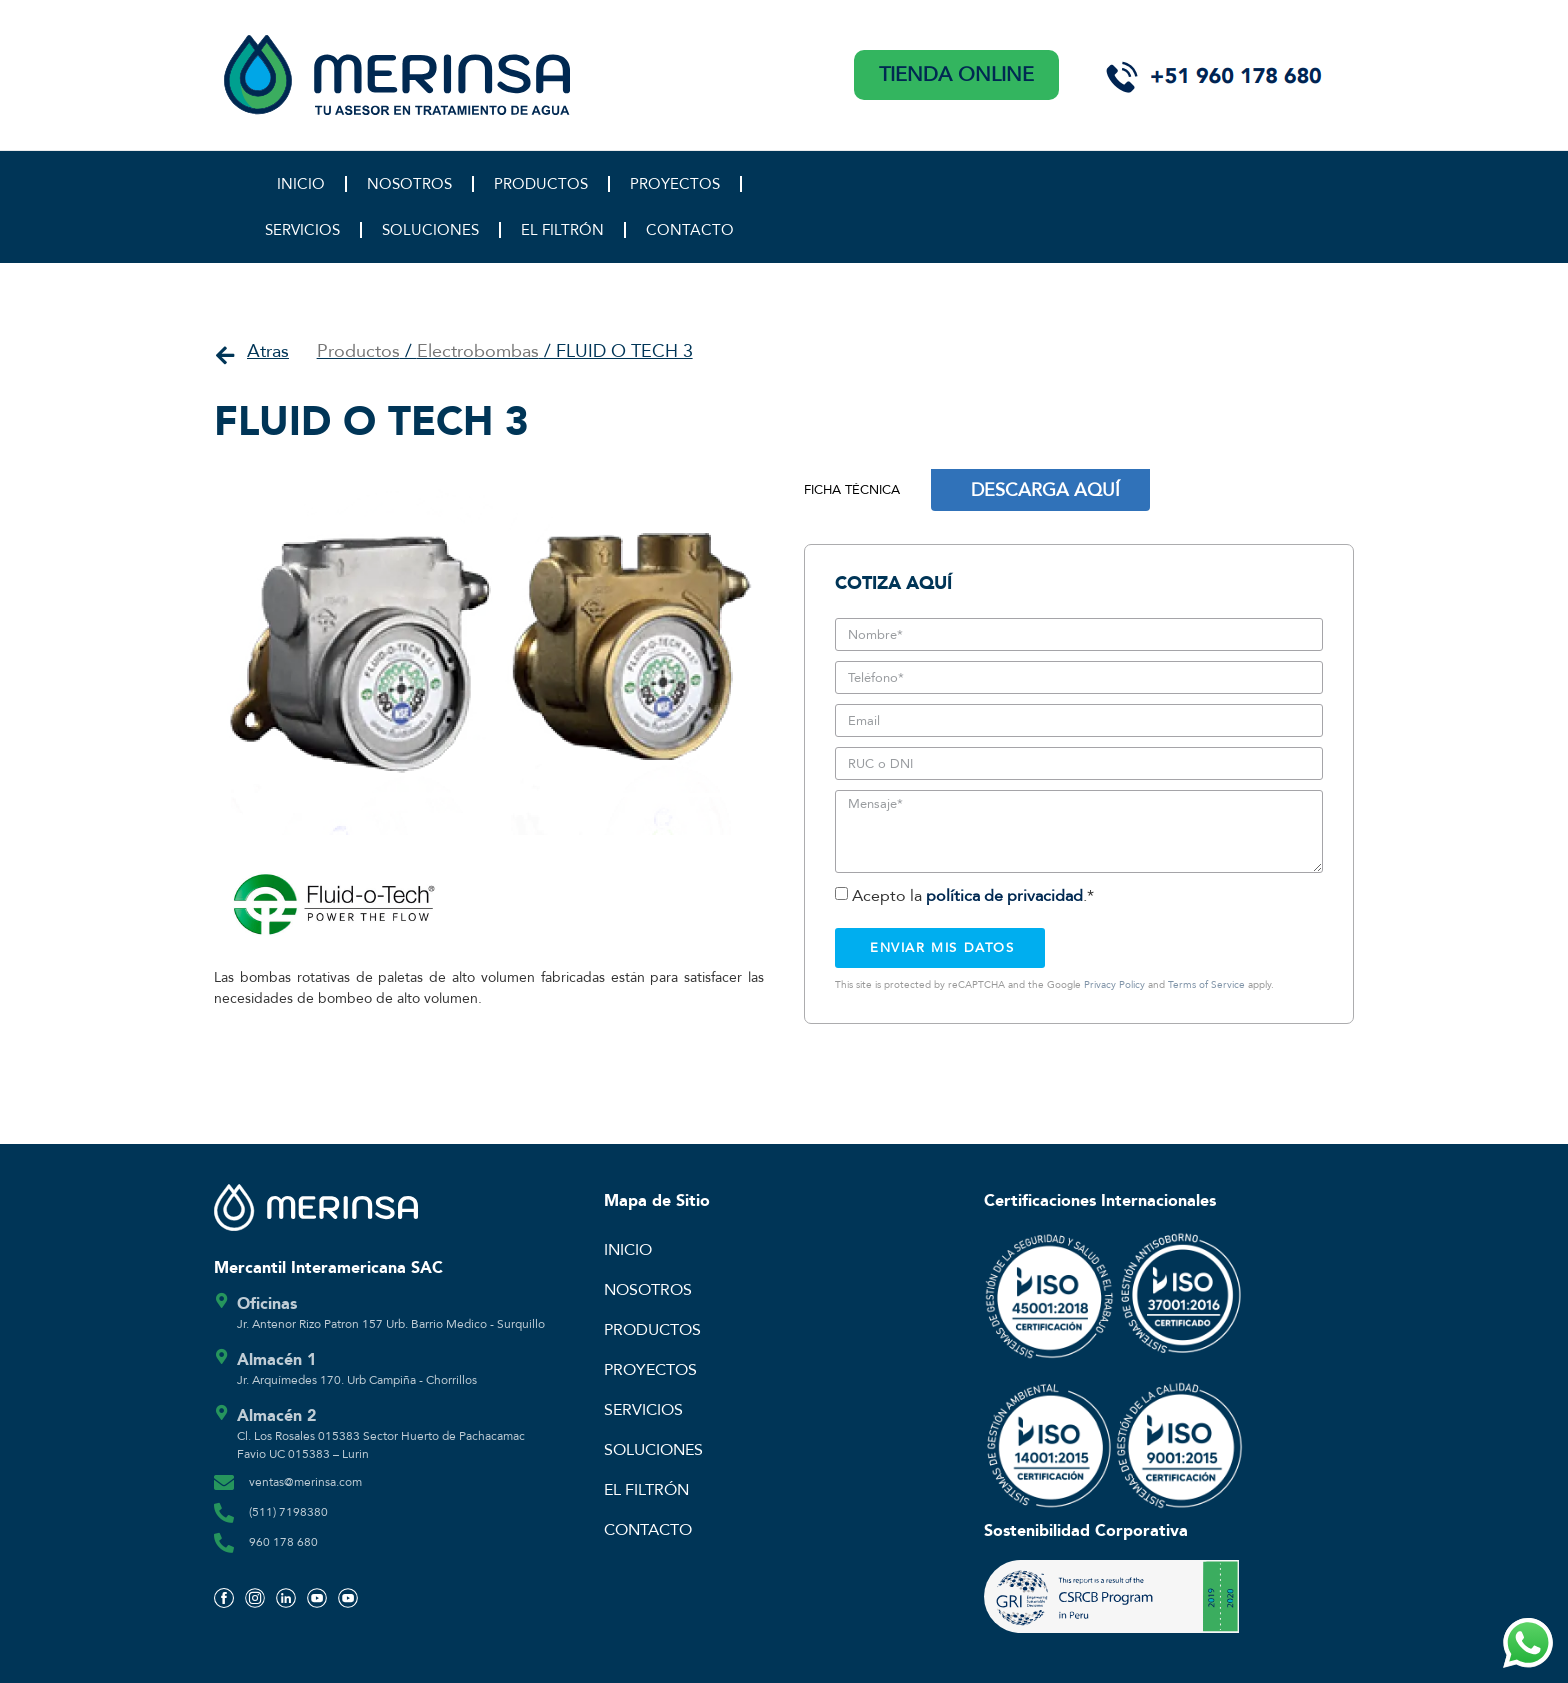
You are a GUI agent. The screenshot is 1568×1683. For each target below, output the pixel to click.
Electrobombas (478, 351)
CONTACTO (690, 230)
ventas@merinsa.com (305, 1482)
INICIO (301, 184)
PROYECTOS (675, 184)
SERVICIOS (302, 230)
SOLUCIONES (430, 230)
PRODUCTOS (541, 184)
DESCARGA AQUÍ (1045, 490)
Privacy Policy (1114, 985)
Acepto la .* (973, 896)
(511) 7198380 (288, 1512)
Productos (358, 351)
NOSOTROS (409, 184)
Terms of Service (1206, 985)
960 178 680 (283, 1542)
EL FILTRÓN (562, 230)
